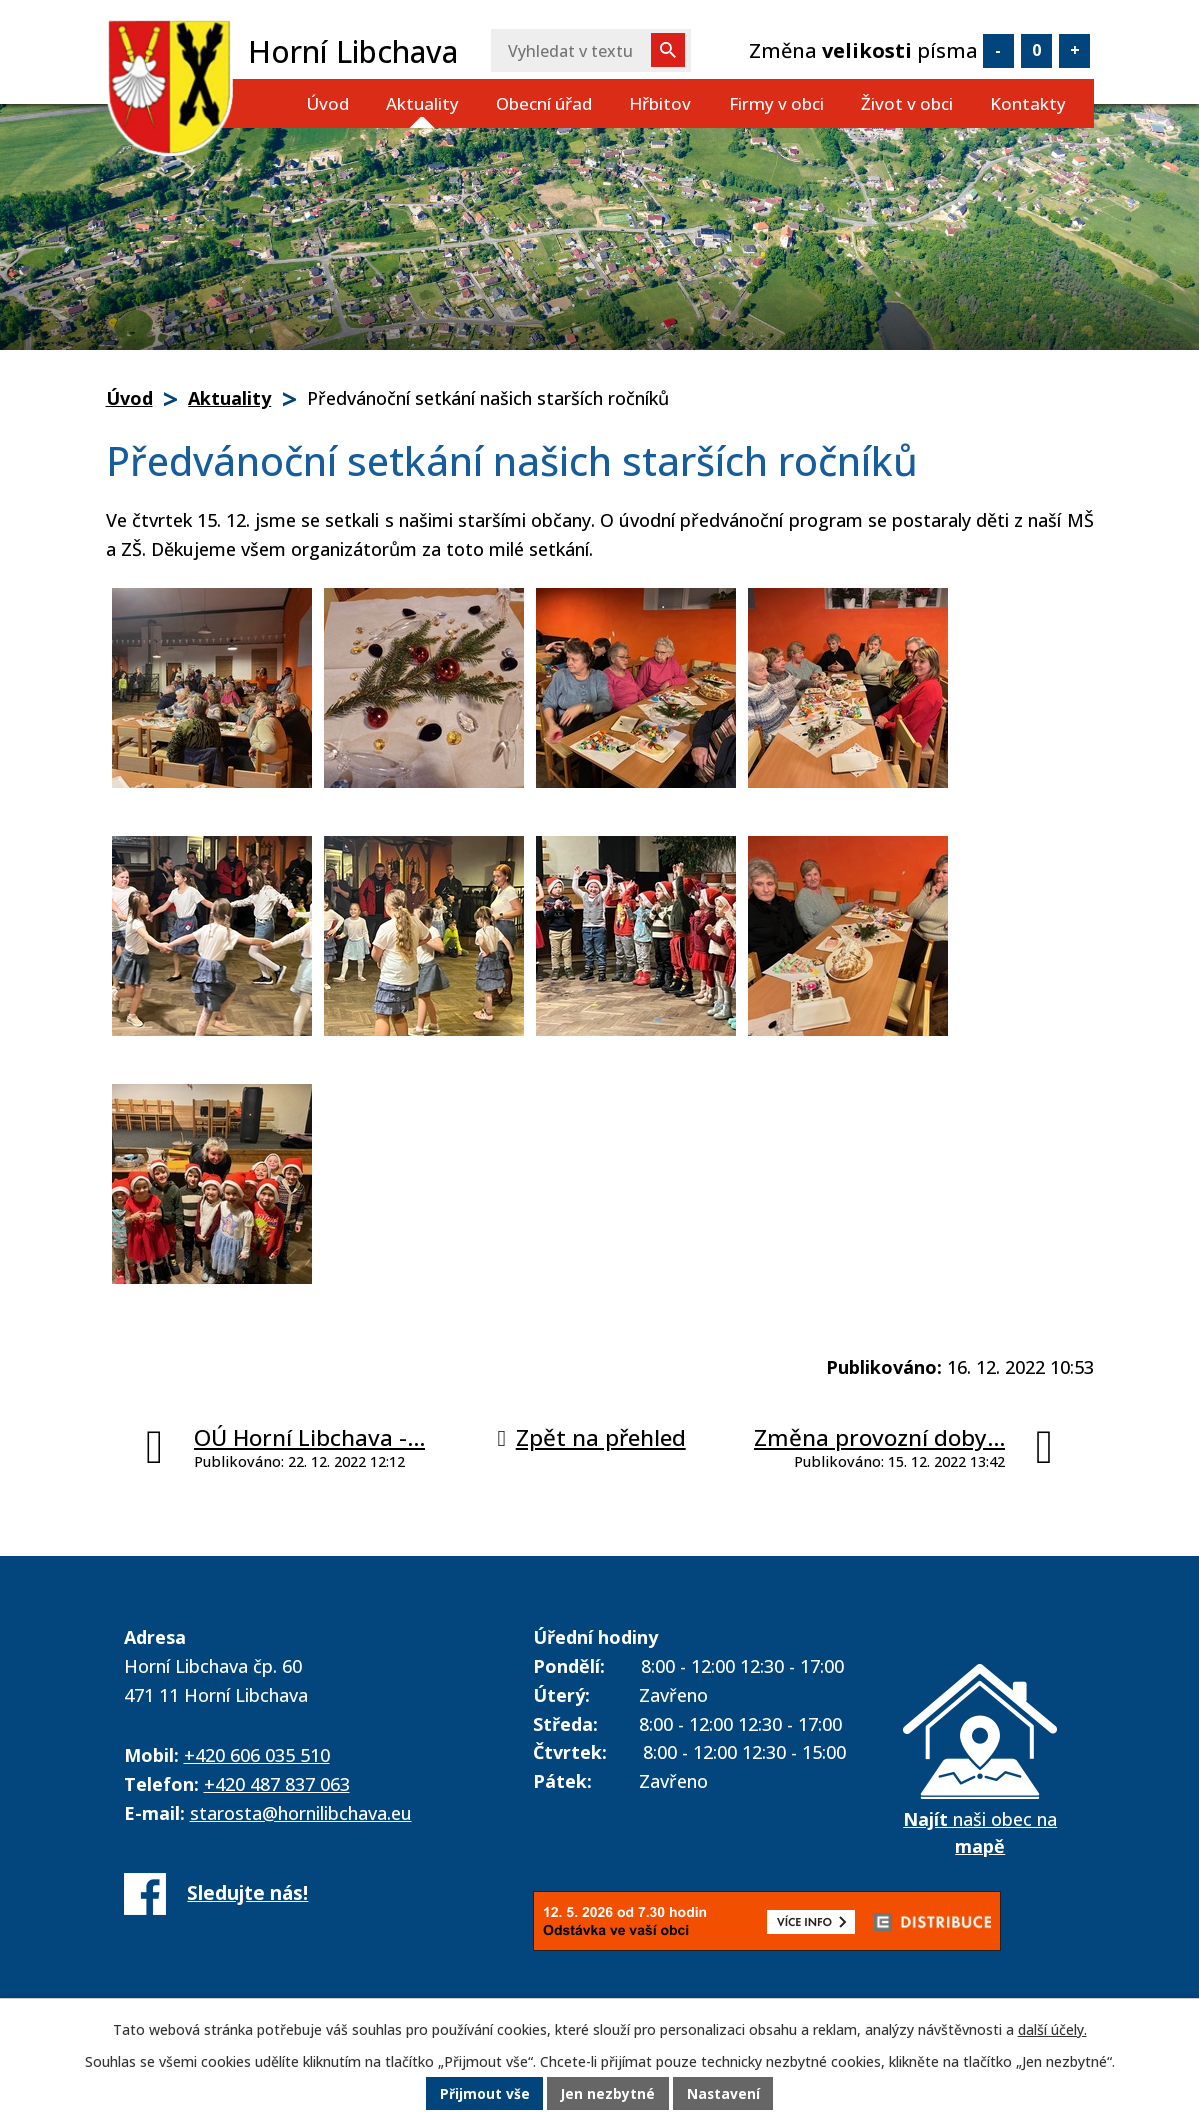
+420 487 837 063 (277, 1784)
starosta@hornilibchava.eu (301, 1813)
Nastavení (724, 2094)
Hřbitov (660, 103)
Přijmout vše (483, 2094)
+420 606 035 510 (257, 1755)
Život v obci (907, 103)
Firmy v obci (776, 103)
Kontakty (1028, 103)
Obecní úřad (544, 103)
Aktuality (422, 103)
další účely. (1052, 2029)
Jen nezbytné (607, 2094)
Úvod (327, 103)
